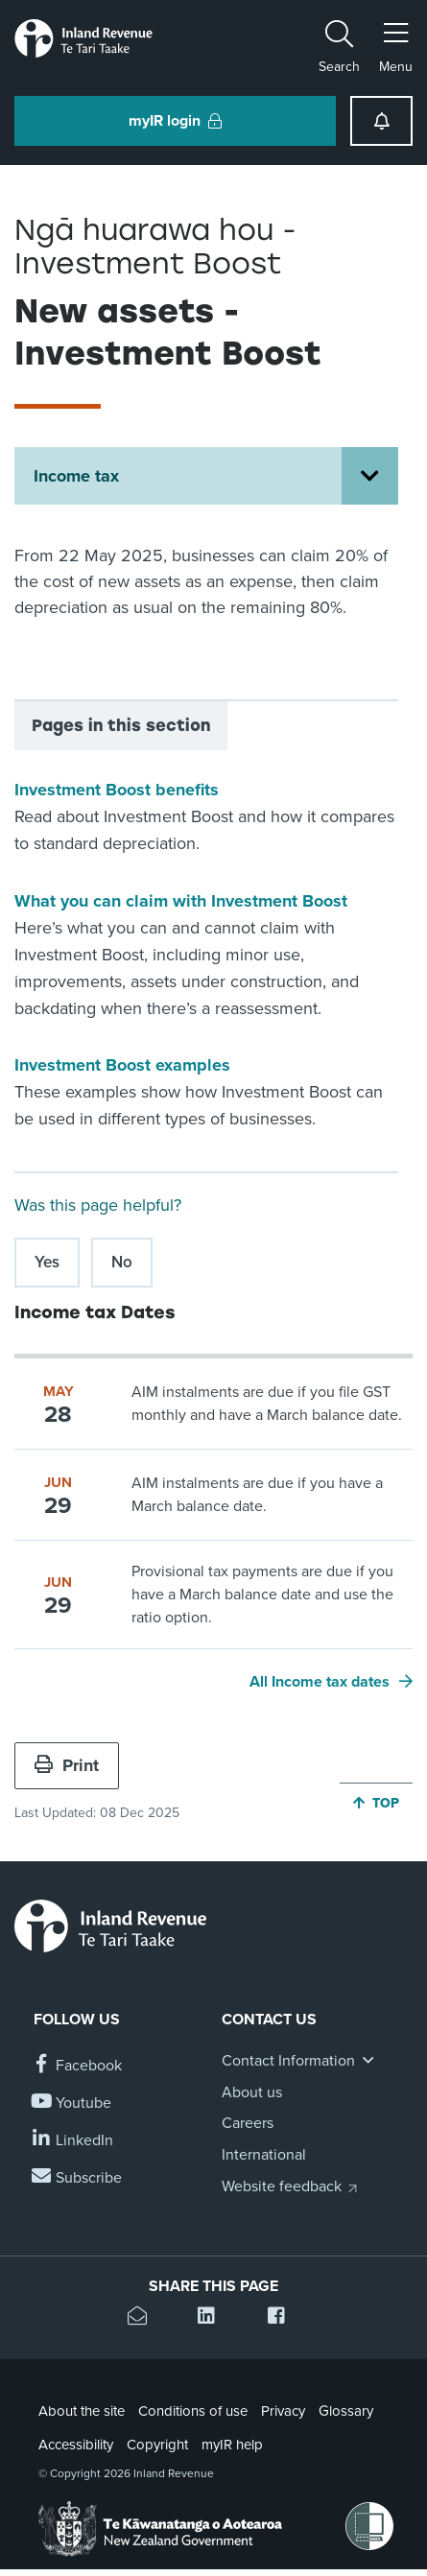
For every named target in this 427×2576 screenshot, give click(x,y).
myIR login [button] (175, 120)
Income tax (76, 475)
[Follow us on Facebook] (78, 2066)
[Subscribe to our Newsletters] (78, 2178)
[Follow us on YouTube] (72, 2103)
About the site (81, 2411)
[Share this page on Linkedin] (213, 2318)
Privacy (283, 2411)
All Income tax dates (319, 1681)
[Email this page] (143, 2318)
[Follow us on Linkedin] (73, 2141)
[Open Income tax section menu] (370, 476)
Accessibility (75, 2444)
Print (67, 1765)
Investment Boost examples (122, 1064)
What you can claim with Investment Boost (180, 900)
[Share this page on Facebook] (283, 2318)
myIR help (232, 2444)
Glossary (346, 2411)
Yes (47, 1262)
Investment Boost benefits (116, 789)
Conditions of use (193, 2411)
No (121, 1262)
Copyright (157, 2444)
